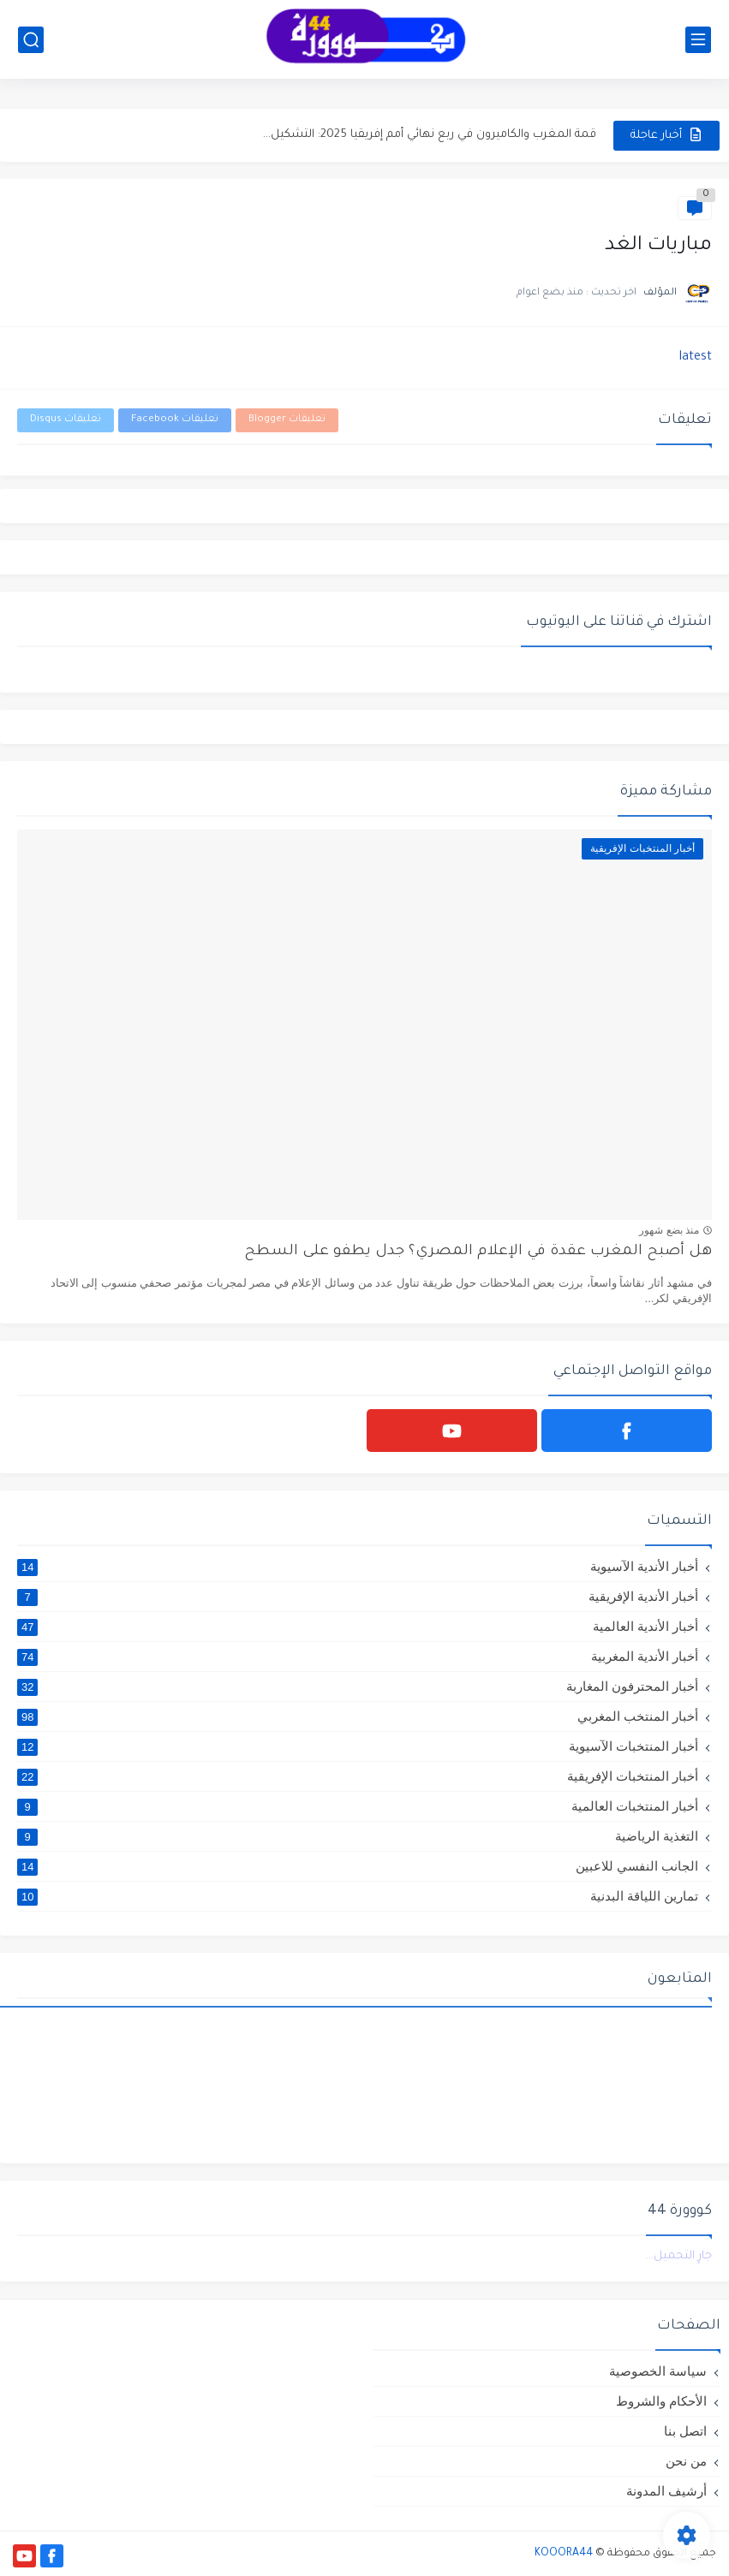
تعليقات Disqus (65, 419)
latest (695, 358)
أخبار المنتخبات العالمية (357, 1806)
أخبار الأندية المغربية (357, 1656)
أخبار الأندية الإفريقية (357, 1596)
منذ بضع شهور (669, 1230)
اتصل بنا (685, 2431)
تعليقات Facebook (174, 419)
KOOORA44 (564, 2554)
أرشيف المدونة (666, 2491)
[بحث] (31, 40)
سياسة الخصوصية (658, 2371)
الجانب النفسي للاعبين (357, 1866)
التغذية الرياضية (357, 1836)
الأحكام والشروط (661, 2401)
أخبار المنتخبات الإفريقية (357, 1776)
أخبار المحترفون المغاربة (357, 1686)
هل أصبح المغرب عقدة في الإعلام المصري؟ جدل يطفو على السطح (478, 1252)
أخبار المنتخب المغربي (357, 1716)
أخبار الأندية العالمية (357, 1626)
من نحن (686, 2461)
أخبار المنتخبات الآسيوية (357, 1746)
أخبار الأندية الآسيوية (357, 1566)
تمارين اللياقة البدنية (357, 1896)
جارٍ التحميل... (679, 2256)
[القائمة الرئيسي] (698, 40)
